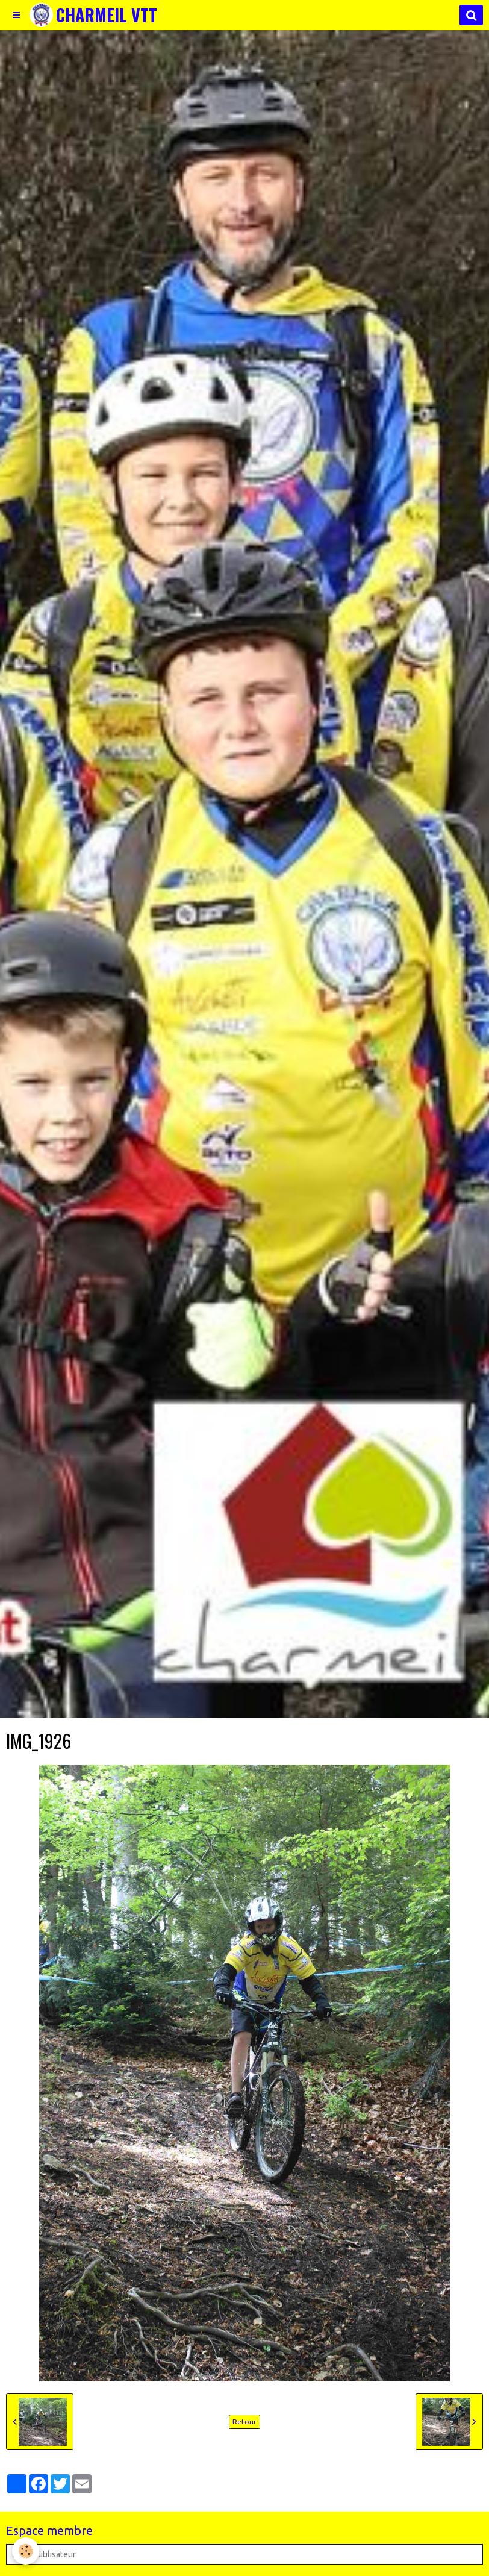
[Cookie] (25, 2551)
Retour (244, 2421)
